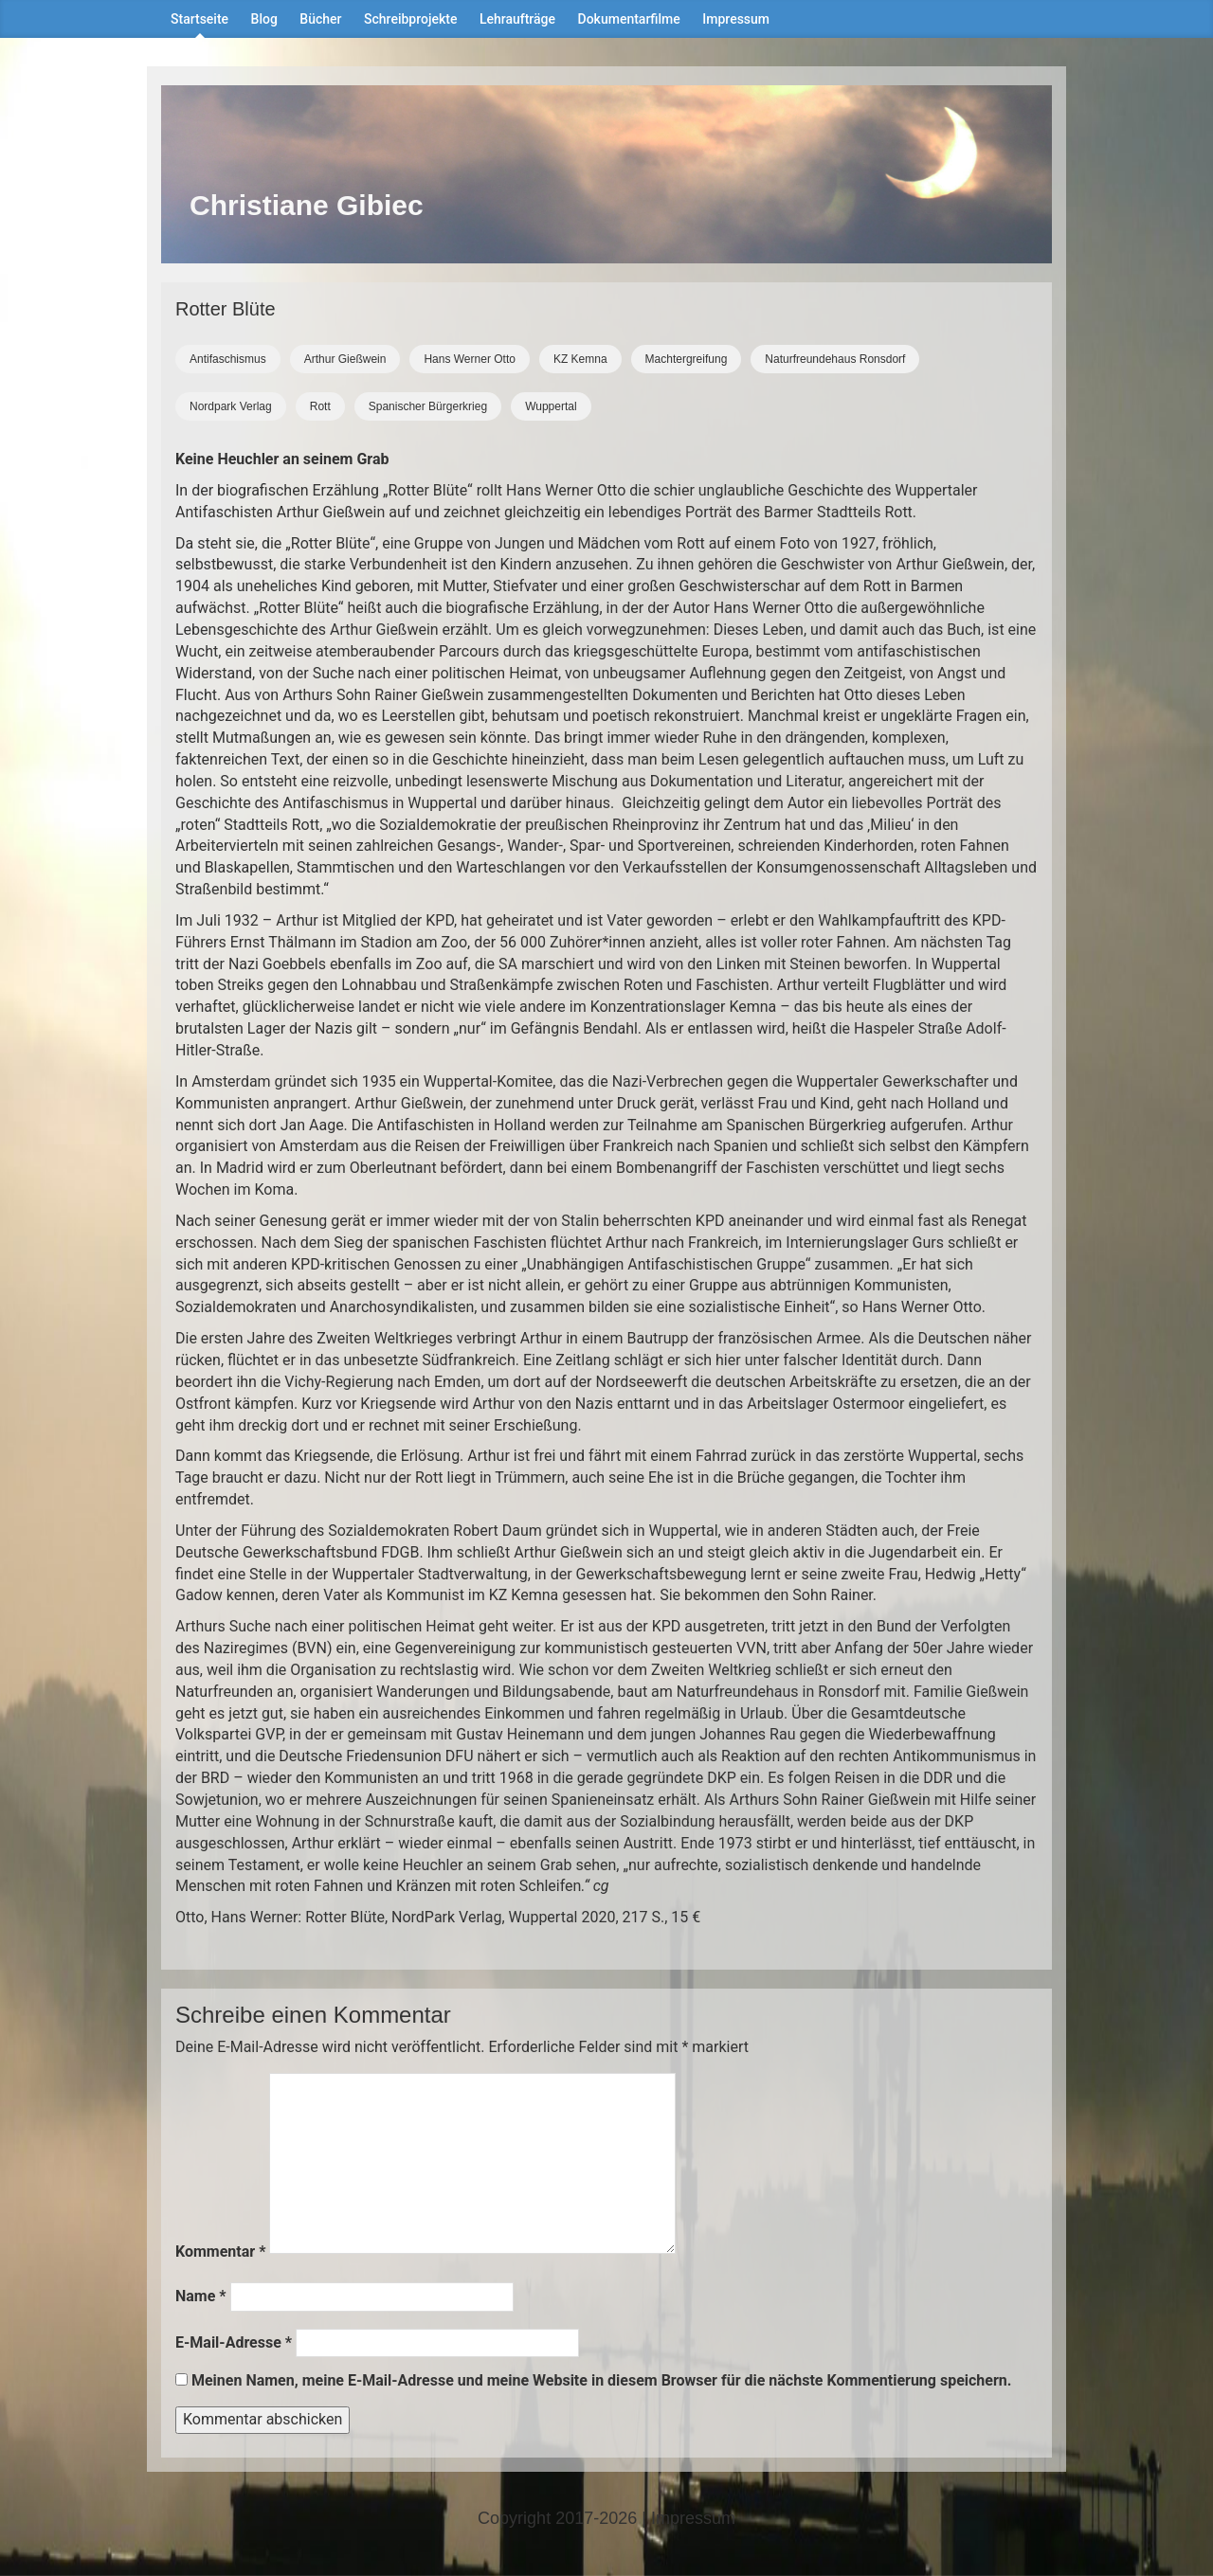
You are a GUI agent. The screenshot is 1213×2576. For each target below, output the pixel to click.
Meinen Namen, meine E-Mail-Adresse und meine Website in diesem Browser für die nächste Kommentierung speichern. (601, 2380)
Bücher (320, 19)
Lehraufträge (517, 19)
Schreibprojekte (410, 19)
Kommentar (220, 2252)
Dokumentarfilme (629, 19)
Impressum (735, 19)
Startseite (199, 19)
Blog (264, 19)
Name (200, 2296)
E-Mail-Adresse (233, 2342)
